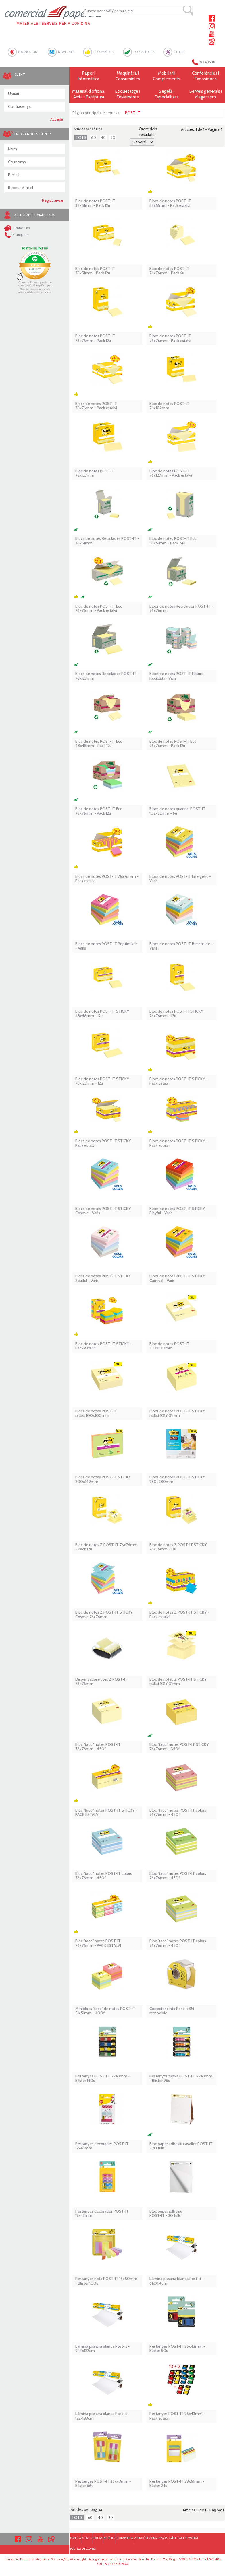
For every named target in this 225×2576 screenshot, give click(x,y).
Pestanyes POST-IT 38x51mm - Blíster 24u (176, 2483)
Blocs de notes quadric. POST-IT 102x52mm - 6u (177, 811)
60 (93, 137)
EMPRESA (75, 2538)
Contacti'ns (17, 228)
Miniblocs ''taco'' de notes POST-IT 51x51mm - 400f (105, 2011)
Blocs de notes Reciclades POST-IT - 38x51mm (107, 540)
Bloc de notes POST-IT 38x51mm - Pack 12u (95, 203)
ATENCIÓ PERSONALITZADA (151, 2538)
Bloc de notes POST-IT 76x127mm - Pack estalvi (170, 473)
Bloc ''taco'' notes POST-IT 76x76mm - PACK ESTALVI (98, 1943)
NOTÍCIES (109, 2538)
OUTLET (180, 52)
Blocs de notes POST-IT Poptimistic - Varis (106, 946)
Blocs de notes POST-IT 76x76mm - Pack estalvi (96, 406)
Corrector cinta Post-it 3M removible (171, 2011)
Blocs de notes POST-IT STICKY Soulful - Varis (103, 1278)
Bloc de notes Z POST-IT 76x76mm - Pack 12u (106, 1547)
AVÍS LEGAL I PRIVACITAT (183, 2538)
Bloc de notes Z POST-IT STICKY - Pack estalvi (179, 1614)
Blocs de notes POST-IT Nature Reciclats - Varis (176, 676)
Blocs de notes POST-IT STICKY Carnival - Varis (177, 1278)
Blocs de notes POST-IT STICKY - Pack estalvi (178, 1081)
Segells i (166, 94)
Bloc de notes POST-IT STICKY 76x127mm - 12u (102, 1081)
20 (113, 137)
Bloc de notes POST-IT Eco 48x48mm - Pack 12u (98, 743)
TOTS (81, 137)
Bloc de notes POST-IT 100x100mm (169, 1346)
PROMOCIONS (28, 52)
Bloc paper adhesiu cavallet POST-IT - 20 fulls (181, 2146)
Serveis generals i (205, 94)
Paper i (89, 76)
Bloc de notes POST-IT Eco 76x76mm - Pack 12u (173, 743)
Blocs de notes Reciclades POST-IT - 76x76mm (181, 608)
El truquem (16, 235)
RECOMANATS (103, 52)
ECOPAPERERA (144, 52)
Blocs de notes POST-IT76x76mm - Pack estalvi (170, 338)
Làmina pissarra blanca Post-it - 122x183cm (102, 2416)
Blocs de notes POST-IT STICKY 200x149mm (103, 1479)
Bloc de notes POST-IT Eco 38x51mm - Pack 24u (173, 540)
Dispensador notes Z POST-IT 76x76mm (101, 1681)
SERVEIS (87, 2538)
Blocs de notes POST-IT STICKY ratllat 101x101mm (177, 1413)
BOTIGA (97, 2538)
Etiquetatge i (128, 94)
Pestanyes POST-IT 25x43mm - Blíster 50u (177, 2348)
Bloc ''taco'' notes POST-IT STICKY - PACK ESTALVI (106, 1812)
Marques (110, 112)
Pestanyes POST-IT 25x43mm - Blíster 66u (103, 2483)
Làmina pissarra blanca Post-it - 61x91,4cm (176, 2281)
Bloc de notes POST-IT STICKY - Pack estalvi (103, 1346)
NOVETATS (66, 52)
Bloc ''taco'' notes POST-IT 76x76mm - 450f (98, 1746)
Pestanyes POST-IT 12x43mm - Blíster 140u (102, 2078)
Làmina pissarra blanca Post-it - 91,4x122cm (102, 2348)
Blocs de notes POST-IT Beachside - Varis (181, 946)
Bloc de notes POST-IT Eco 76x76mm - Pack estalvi (98, 608)
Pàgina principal (85, 112)
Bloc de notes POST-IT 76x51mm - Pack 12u (95, 270)
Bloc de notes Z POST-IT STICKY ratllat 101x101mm (178, 1681)
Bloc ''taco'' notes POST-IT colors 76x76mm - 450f (177, 1812)
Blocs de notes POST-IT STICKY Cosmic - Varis (103, 1211)
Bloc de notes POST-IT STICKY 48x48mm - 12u (102, 1013)
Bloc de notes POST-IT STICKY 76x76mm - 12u (176, 1013)
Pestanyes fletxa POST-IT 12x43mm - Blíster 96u (180, 2078)
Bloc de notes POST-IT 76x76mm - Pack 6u (169, 270)
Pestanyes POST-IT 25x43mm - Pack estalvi (177, 2416)
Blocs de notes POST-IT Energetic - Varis (180, 878)
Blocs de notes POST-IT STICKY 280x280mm (177, 1479)
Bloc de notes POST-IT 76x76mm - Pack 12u (95, 338)
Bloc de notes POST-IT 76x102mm (169, 406)
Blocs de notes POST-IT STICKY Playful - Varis (177, 1211)
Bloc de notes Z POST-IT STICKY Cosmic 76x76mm (103, 1614)
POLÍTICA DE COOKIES (83, 2548)
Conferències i (205, 76)
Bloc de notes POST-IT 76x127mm (95, 473)
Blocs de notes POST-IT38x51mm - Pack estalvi (170, 203)
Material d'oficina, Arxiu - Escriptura (88, 94)
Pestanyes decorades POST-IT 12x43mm (102, 2146)
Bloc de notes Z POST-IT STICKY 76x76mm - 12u (178, 1547)
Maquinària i (128, 76)
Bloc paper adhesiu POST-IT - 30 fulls (165, 2213)
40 (103, 137)
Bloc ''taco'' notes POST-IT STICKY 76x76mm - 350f (179, 1746)
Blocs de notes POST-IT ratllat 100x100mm (96, 1413)
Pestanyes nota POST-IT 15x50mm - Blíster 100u (106, 2281)
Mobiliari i (166, 76)
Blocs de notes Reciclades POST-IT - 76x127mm (107, 676)
